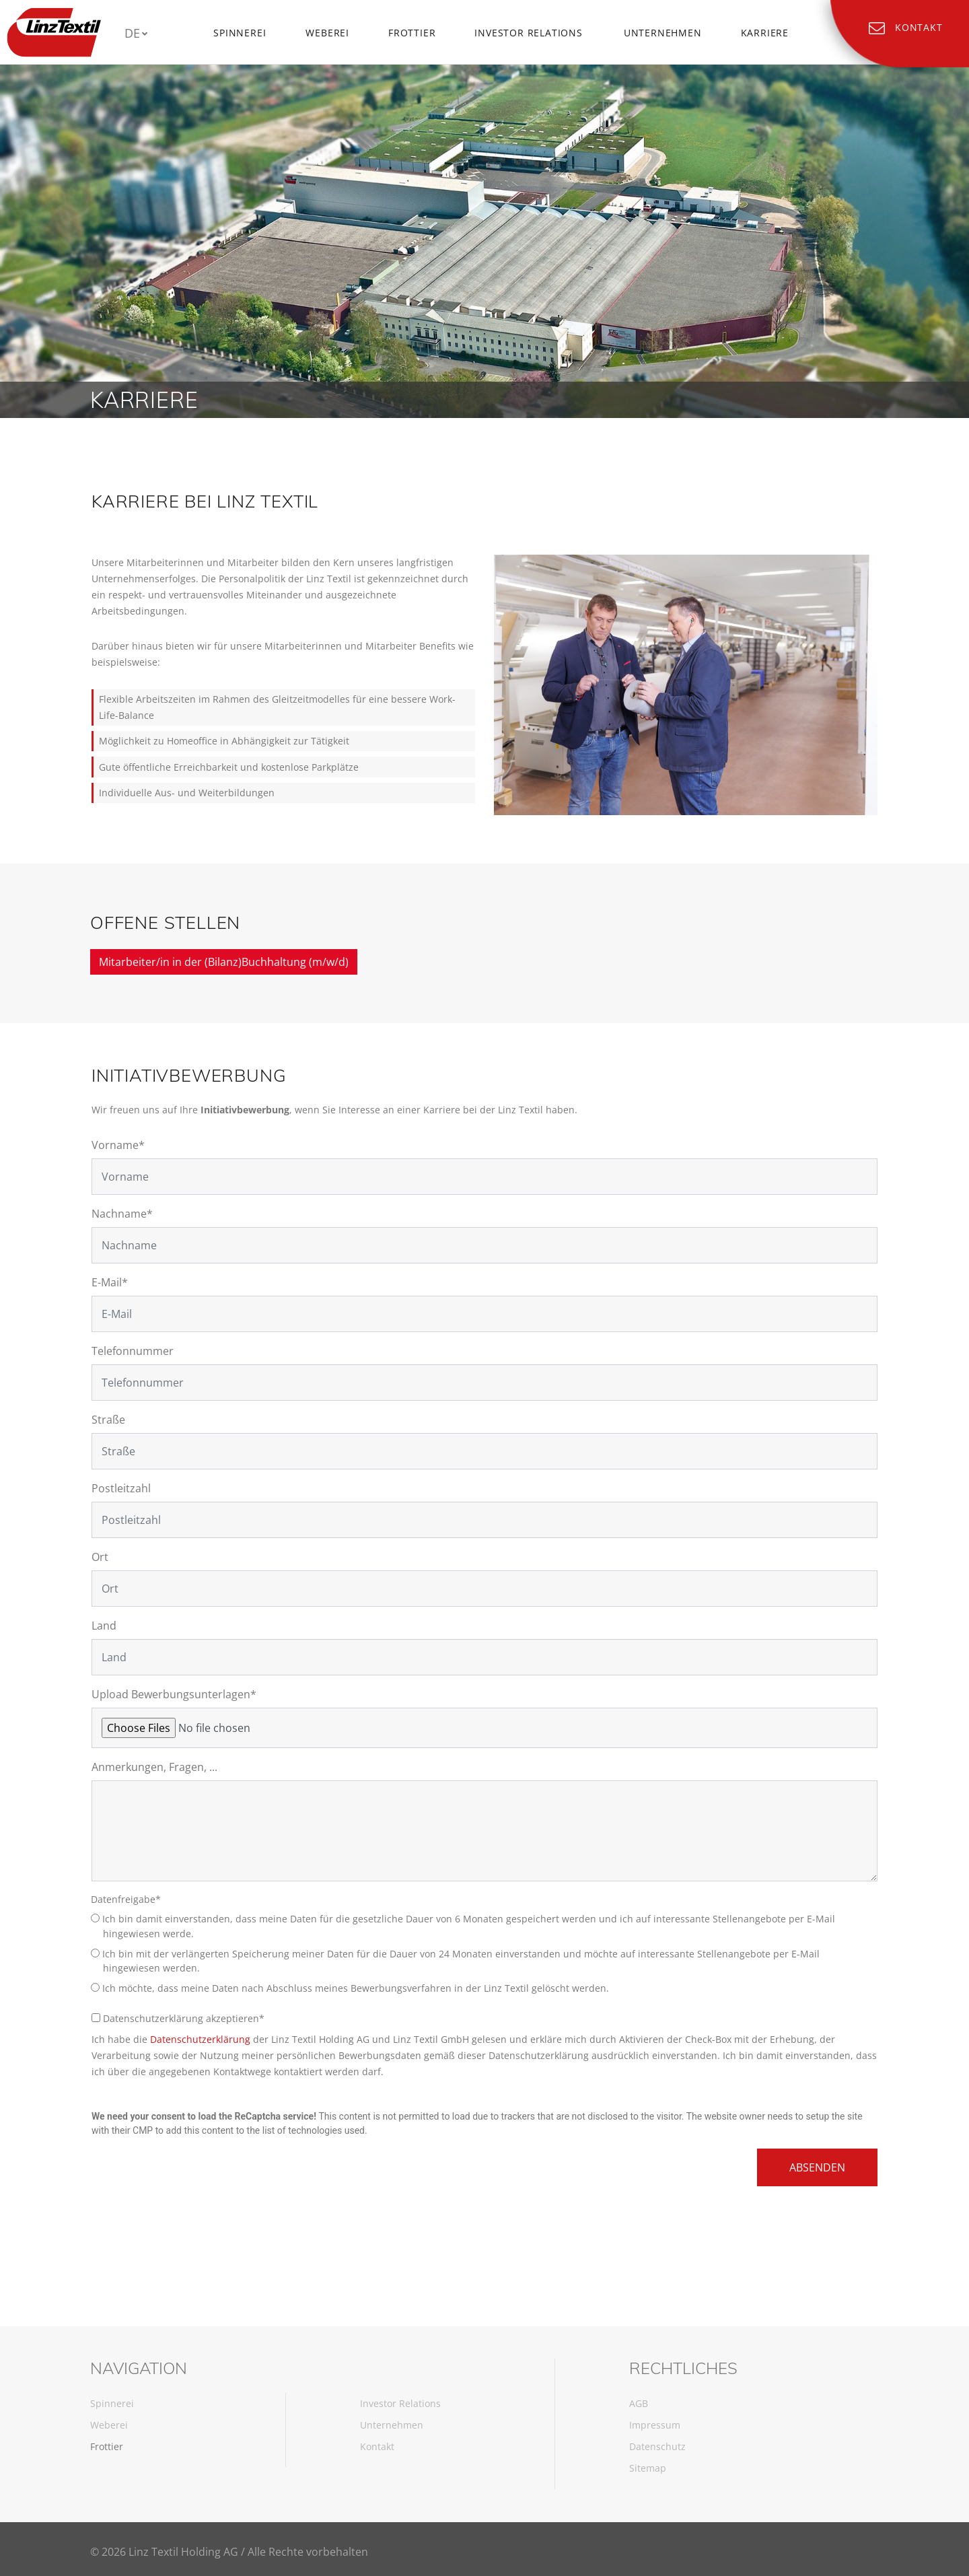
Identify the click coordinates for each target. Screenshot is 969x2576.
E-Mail (110, 1282)
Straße (108, 1419)
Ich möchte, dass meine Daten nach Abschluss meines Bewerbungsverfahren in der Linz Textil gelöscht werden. (356, 1988)
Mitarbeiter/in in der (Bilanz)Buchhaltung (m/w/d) (224, 961)
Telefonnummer (133, 1351)
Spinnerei (239, 32)
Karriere (765, 32)
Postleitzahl (121, 1488)
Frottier (411, 32)
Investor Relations (528, 32)
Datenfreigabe (127, 1899)
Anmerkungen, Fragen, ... (154, 1767)
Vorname (118, 1145)
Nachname (122, 1213)
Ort (100, 1557)
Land (104, 1625)
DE (132, 33)
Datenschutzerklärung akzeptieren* (178, 2018)
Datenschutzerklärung (200, 2039)
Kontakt (377, 2446)
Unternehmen (663, 32)
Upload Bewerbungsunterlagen (174, 1694)
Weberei (327, 32)
